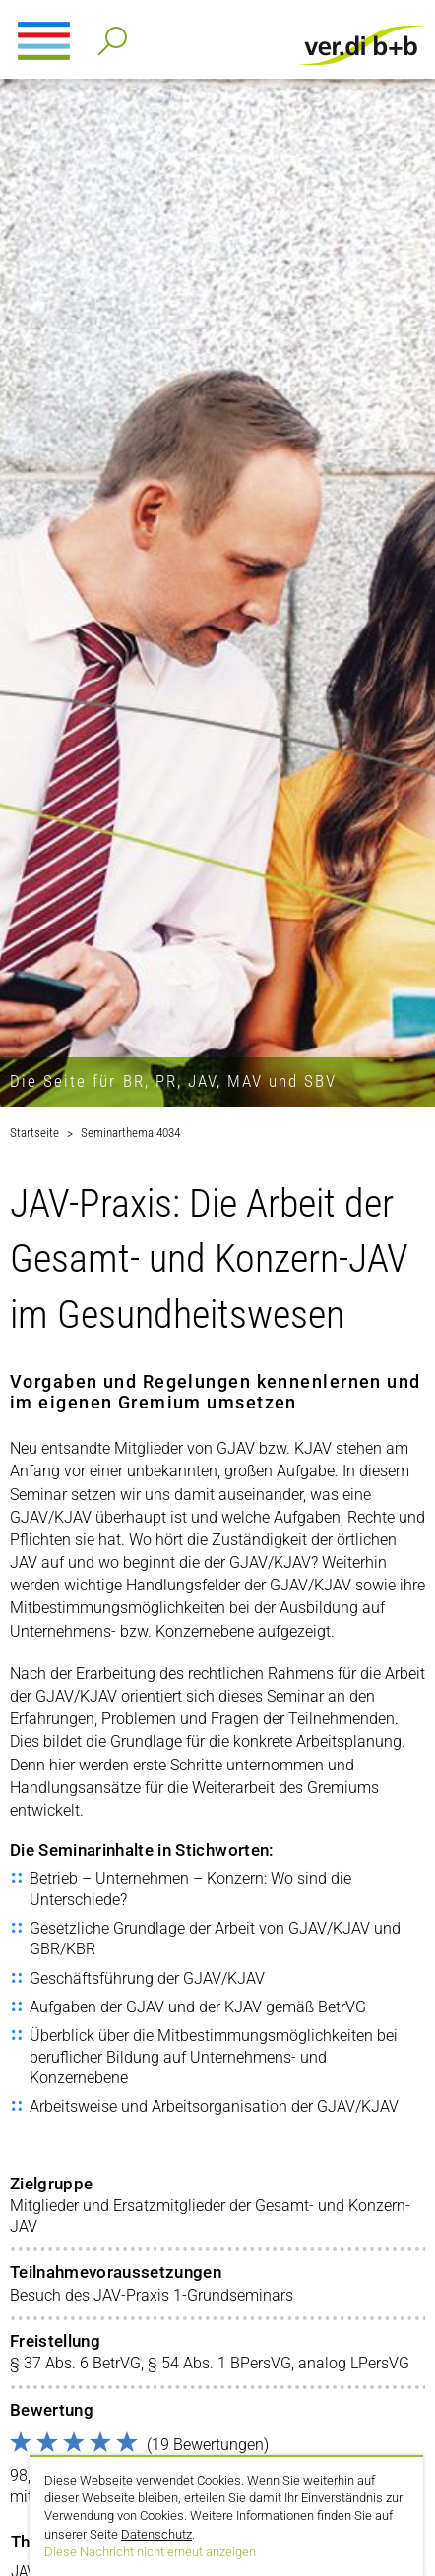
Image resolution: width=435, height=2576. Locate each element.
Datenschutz (156, 2534)
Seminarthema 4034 (130, 1132)
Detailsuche (108, 35)
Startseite (34, 1132)
